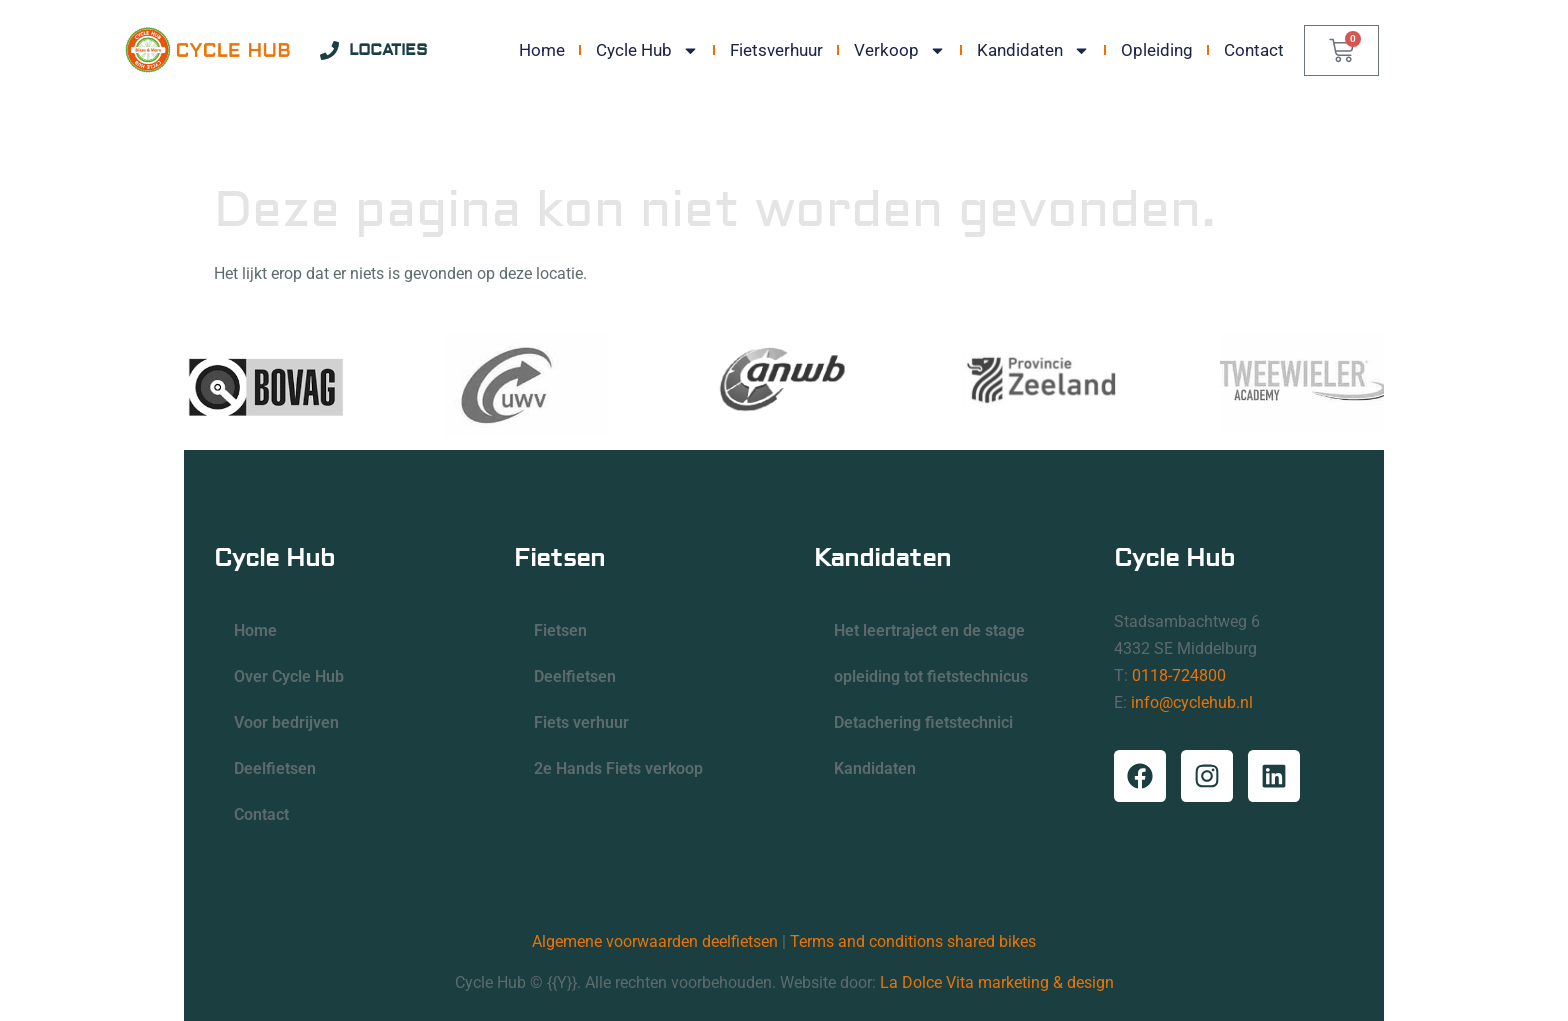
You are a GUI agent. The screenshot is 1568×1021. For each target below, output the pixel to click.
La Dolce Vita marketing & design (997, 982)
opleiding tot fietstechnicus (931, 676)
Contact (1254, 50)
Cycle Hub (647, 50)
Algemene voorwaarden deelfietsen (655, 941)
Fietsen (560, 630)
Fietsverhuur (776, 50)
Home (542, 50)
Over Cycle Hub (289, 676)
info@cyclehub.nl (1192, 702)
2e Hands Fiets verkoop (618, 768)
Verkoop (900, 50)
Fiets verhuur (581, 722)
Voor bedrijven (286, 722)
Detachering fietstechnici (923, 722)
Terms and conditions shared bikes (913, 941)
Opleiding (1157, 50)
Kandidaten (1033, 50)
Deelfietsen (275, 768)
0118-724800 (1179, 675)
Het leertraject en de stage (929, 630)
